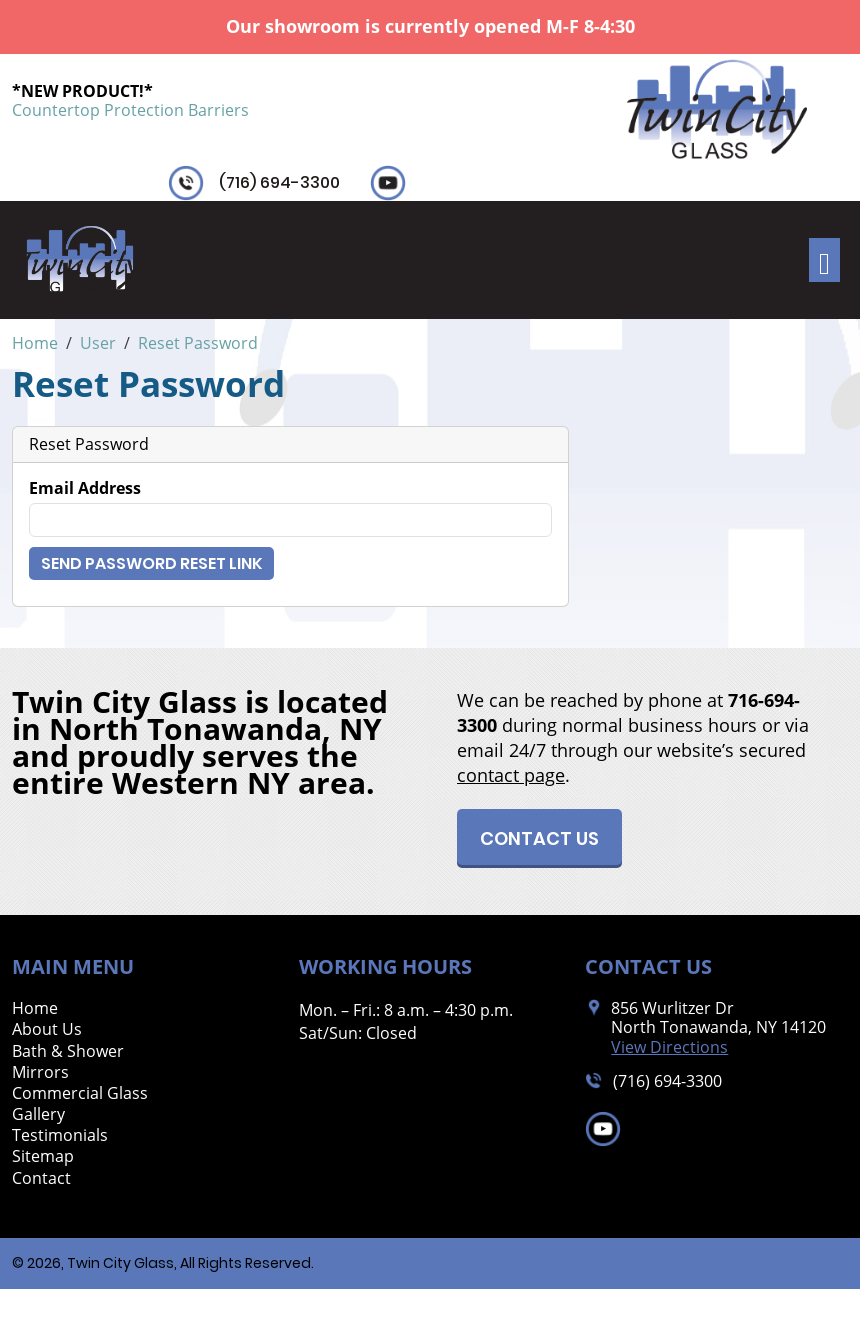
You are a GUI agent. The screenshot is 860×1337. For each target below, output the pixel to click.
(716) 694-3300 (279, 182)
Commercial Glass (80, 1093)
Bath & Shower (68, 1051)
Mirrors (40, 1072)
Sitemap (43, 1156)
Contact (41, 1178)
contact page (511, 775)
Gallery (38, 1114)
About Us (47, 1029)
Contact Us (539, 838)
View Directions (669, 1047)
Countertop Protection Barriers (130, 110)
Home (35, 1008)
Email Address (85, 488)
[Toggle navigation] (824, 260)
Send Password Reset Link (151, 563)
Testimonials (60, 1135)
